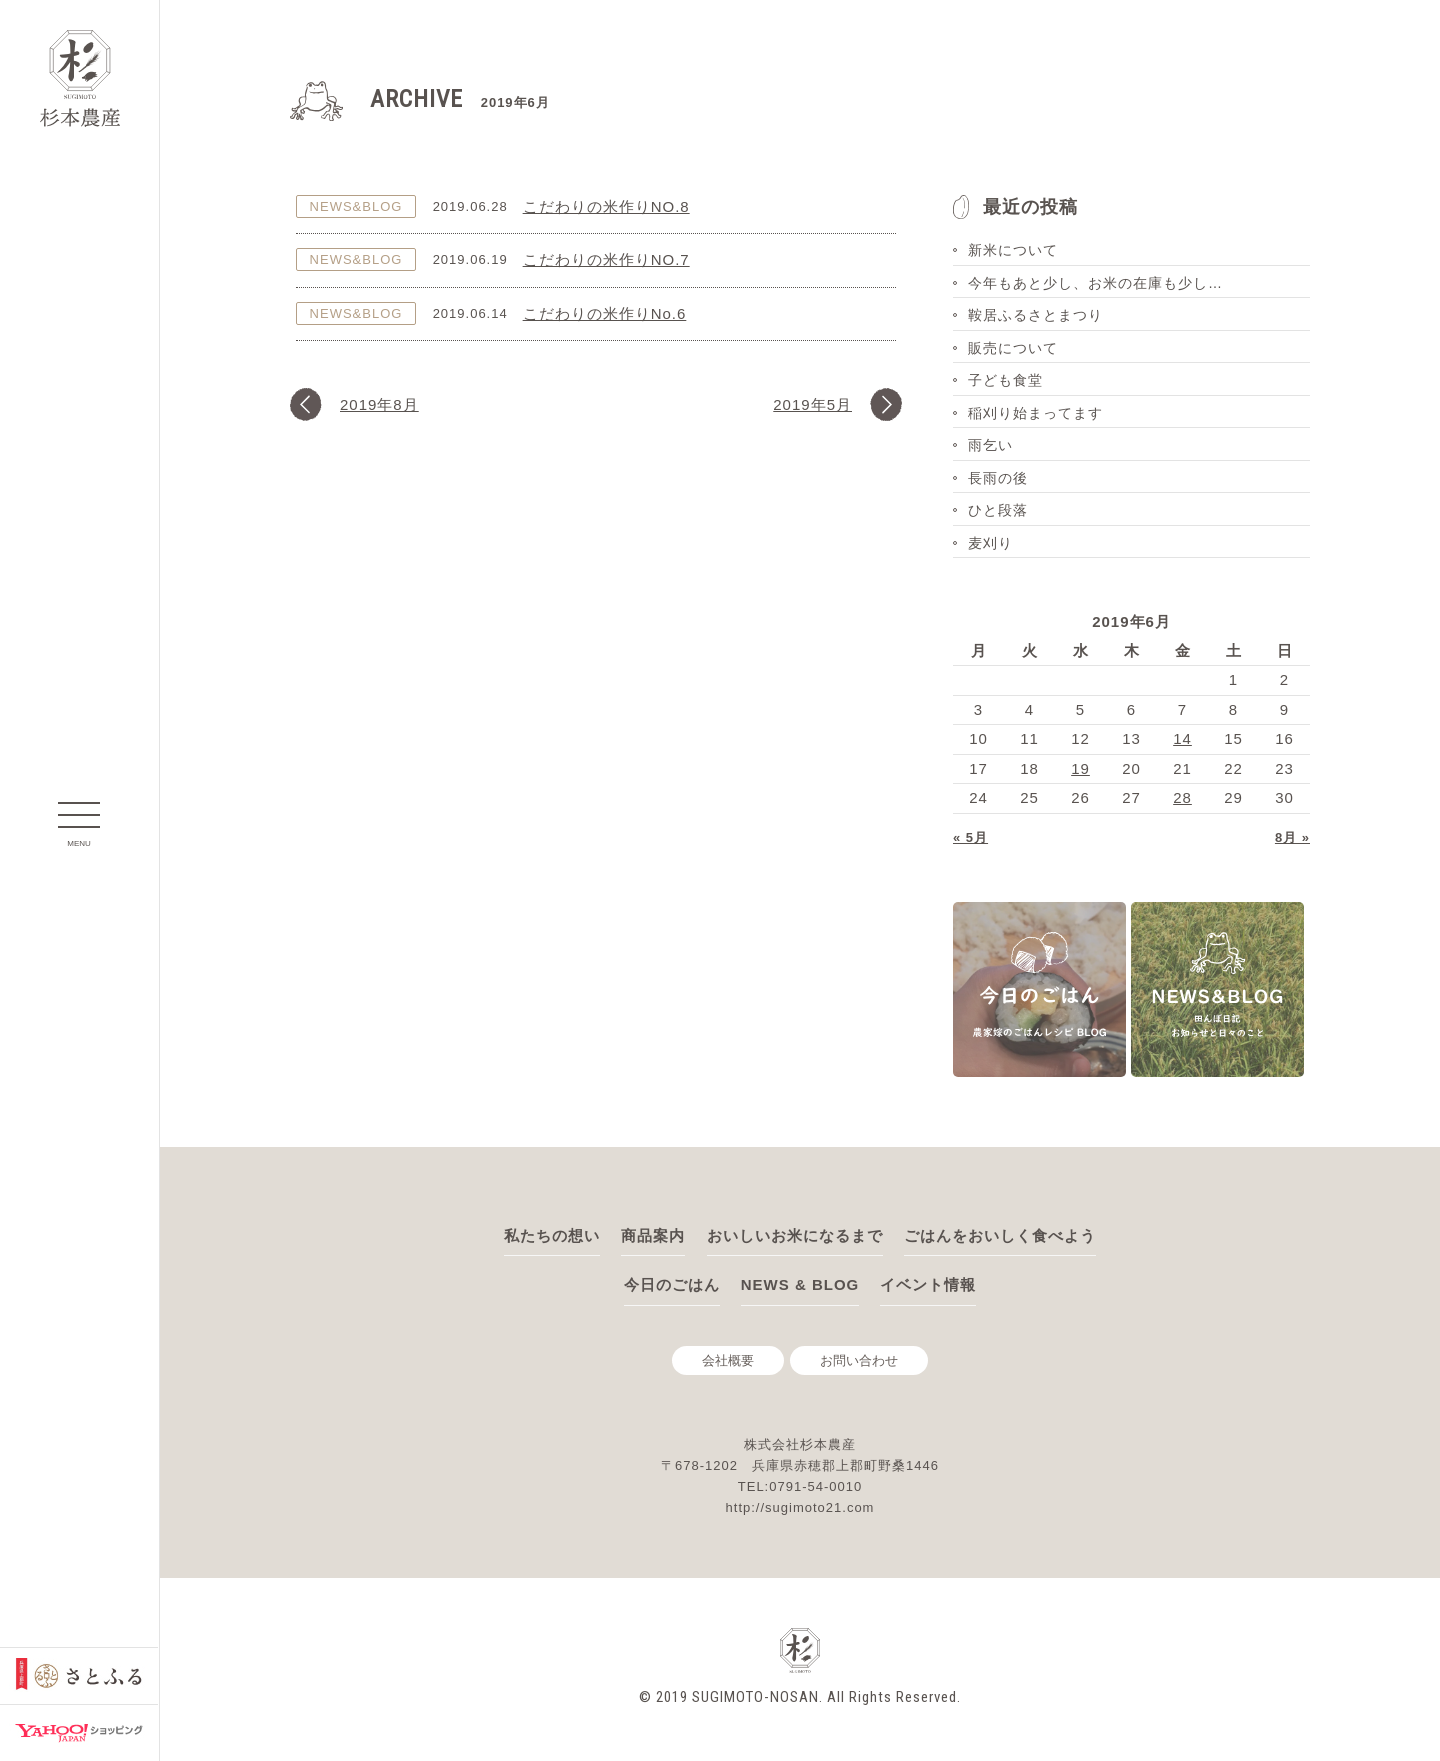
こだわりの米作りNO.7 (606, 259)
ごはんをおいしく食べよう (1000, 1235)
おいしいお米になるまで (795, 1235)
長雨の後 (998, 478)
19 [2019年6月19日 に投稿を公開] (1080, 768)
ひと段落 (998, 510)
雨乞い (990, 445)
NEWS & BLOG (800, 1284)
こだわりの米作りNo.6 (605, 313)
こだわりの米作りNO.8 (606, 206)
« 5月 (970, 837)
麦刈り (990, 543)
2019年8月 (379, 404)
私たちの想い (552, 1235)
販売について (1013, 348)
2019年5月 (812, 404)
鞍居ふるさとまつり (1035, 315)
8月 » (1292, 837)
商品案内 (653, 1235)
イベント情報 (928, 1284)
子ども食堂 (1005, 380)
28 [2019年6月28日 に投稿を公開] (1182, 797)
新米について (1013, 250)
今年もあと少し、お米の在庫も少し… (1095, 283)
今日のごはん (672, 1284)
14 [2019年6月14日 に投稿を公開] (1182, 738)
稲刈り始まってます (1035, 413)
